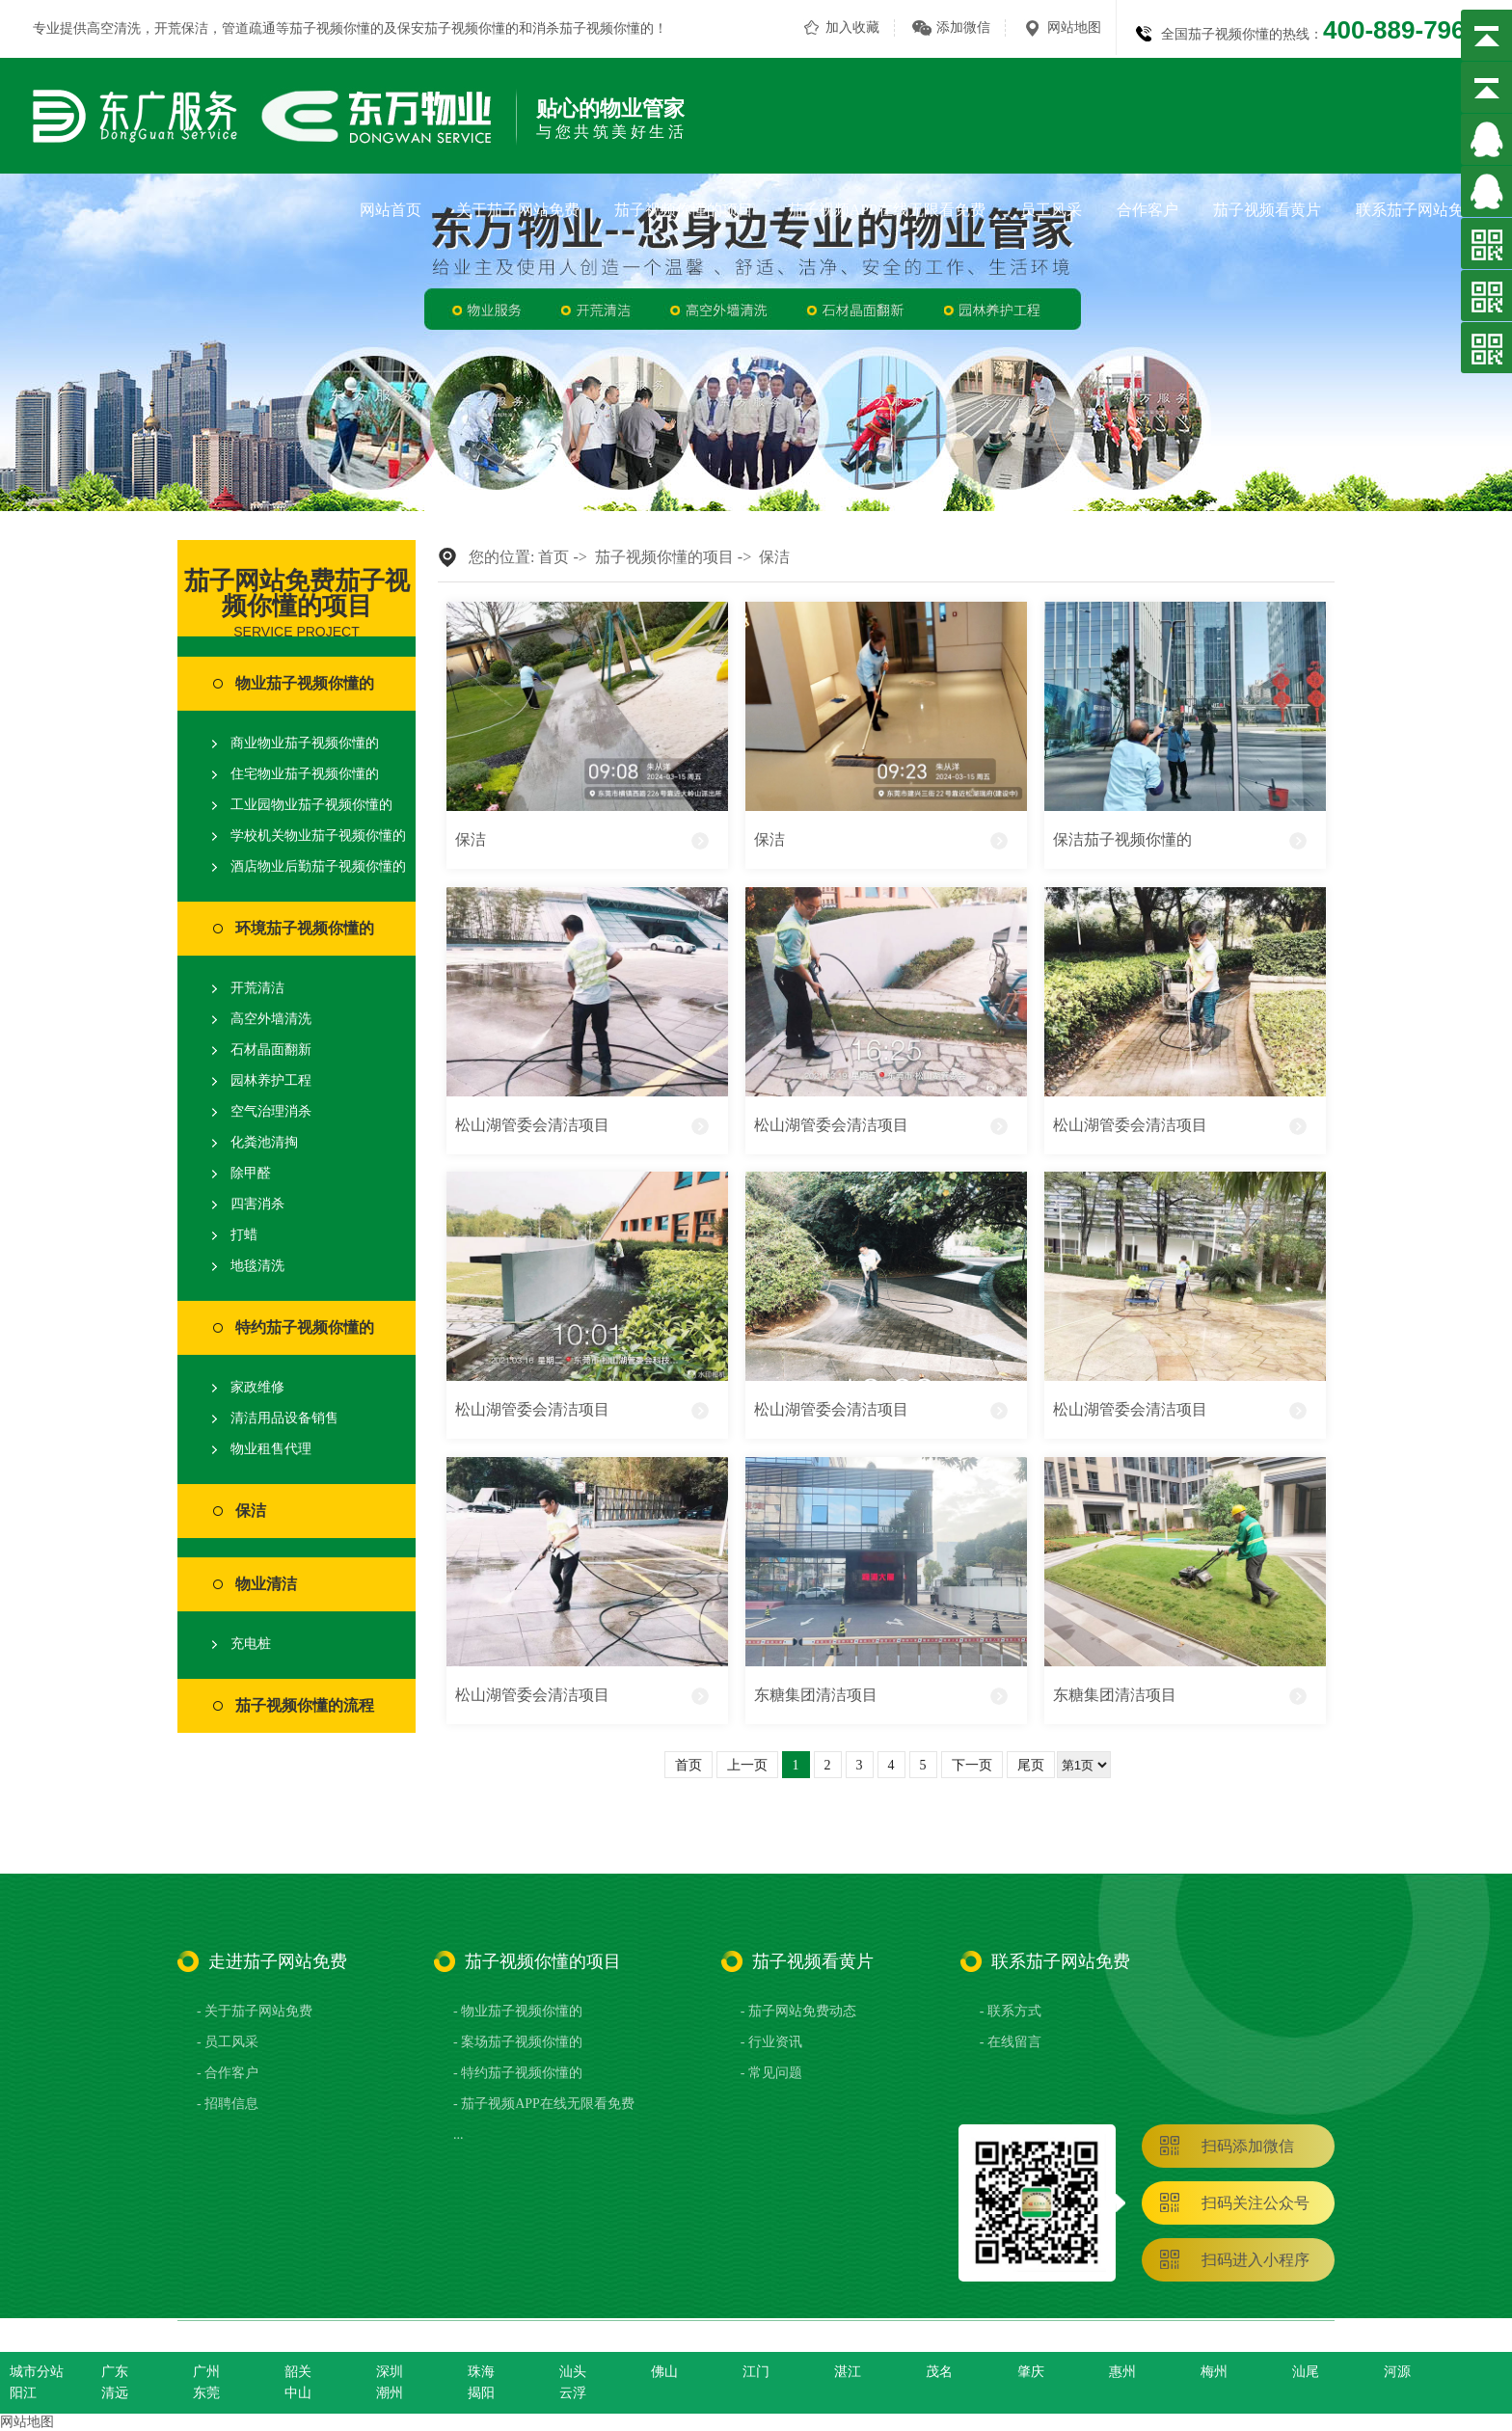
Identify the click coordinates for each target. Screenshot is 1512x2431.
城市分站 (37, 2371)
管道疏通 (249, 28)
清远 (114, 2393)
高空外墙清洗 (270, 1019)
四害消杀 (257, 1204)
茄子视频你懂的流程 (304, 1705)
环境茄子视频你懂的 (304, 928)
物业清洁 (266, 1584)
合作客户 (1147, 210)
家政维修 (257, 1387)
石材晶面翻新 (270, 1049)
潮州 (389, 2393)
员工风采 (1051, 210)
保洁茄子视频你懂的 (1122, 839)
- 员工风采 (227, 2042)
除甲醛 (250, 1173)
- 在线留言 (1010, 2042)
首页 (553, 557)
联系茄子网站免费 (1417, 210)
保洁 (250, 1510)
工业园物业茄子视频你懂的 (311, 804)
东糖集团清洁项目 (816, 1695)
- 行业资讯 (771, 2042)
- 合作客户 (227, 2073)
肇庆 (1030, 2371)
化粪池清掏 (264, 1142)
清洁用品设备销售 (284, 1418)
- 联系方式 (1010, 2011)
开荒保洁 (181, 28)
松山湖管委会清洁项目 (532, 1125)
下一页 (972, 1765)
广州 (206, 2371)
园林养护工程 (270, 1080)
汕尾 (1305, 2371)
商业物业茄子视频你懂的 (304, 743)
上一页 (747, 1765)
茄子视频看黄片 (1267, 210)
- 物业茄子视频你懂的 (517, 2011)
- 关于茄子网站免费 (254, 2011)
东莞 (206, 2393)
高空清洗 (114, 28)
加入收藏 (852, 27)
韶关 (297, 2371)
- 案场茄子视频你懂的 (517, 2042)
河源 (1397, 2371)
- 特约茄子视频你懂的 (517, 2073)
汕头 (572, 2371)
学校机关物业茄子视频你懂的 (318, 835)
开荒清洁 (257, 988)
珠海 (481, 2371)
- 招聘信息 (227, 2103)
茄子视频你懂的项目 (683, 210)
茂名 (939, 2371)
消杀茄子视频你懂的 (593, 28)
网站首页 (390, 210)
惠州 (1122, 2371)
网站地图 (1074, 27)
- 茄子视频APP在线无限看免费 (543, 2103)
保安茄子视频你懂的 (458, 28)
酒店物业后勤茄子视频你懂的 (318, 866)
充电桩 (250, 1643)
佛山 (664, 2371)
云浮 (572, 2393)
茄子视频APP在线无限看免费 (887, 210)
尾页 (1030, 1765)
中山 (297, 2393)
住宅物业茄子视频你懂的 (304, 774)
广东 (114, 2371)
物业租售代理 (270, 1449)
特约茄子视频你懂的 (304, 1327)
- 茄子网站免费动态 (798, 2011)
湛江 (847, 2371)
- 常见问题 (771, 2073)
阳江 (23, 2393)
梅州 (1214, 2371)
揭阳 (481, 2393)
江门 (756, 2371)
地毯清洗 (257, 1265)
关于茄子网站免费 (518, 210)
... (458, 2134)
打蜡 (243, 1235)
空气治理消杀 (270, 1111)
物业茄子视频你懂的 (304, 683)
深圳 (389, 2371)
